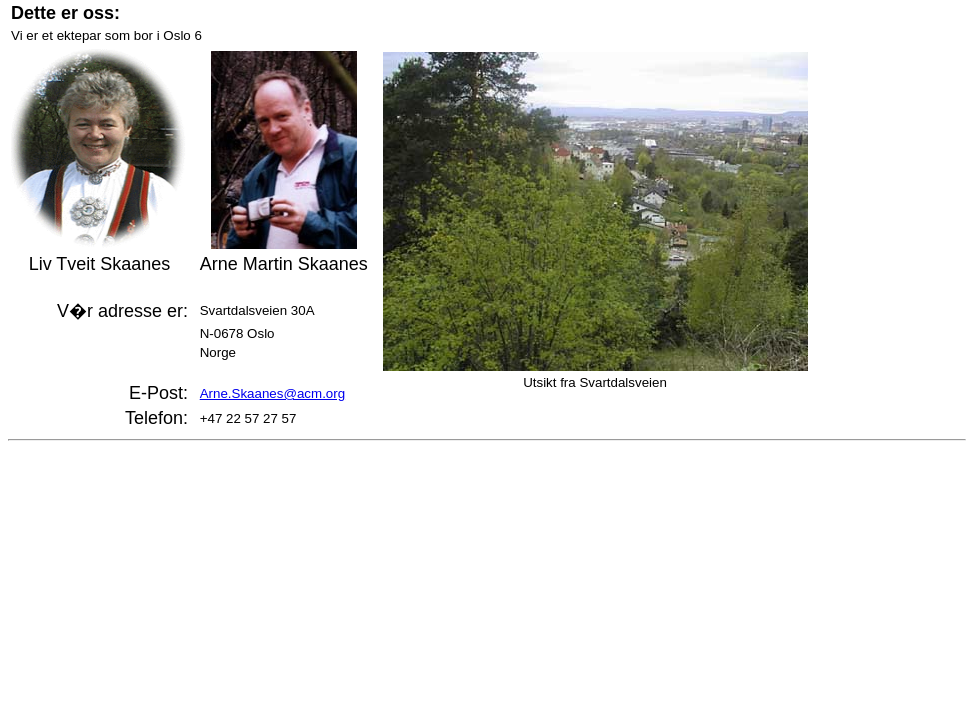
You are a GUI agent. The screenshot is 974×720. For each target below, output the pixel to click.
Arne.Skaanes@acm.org (272, 393)
